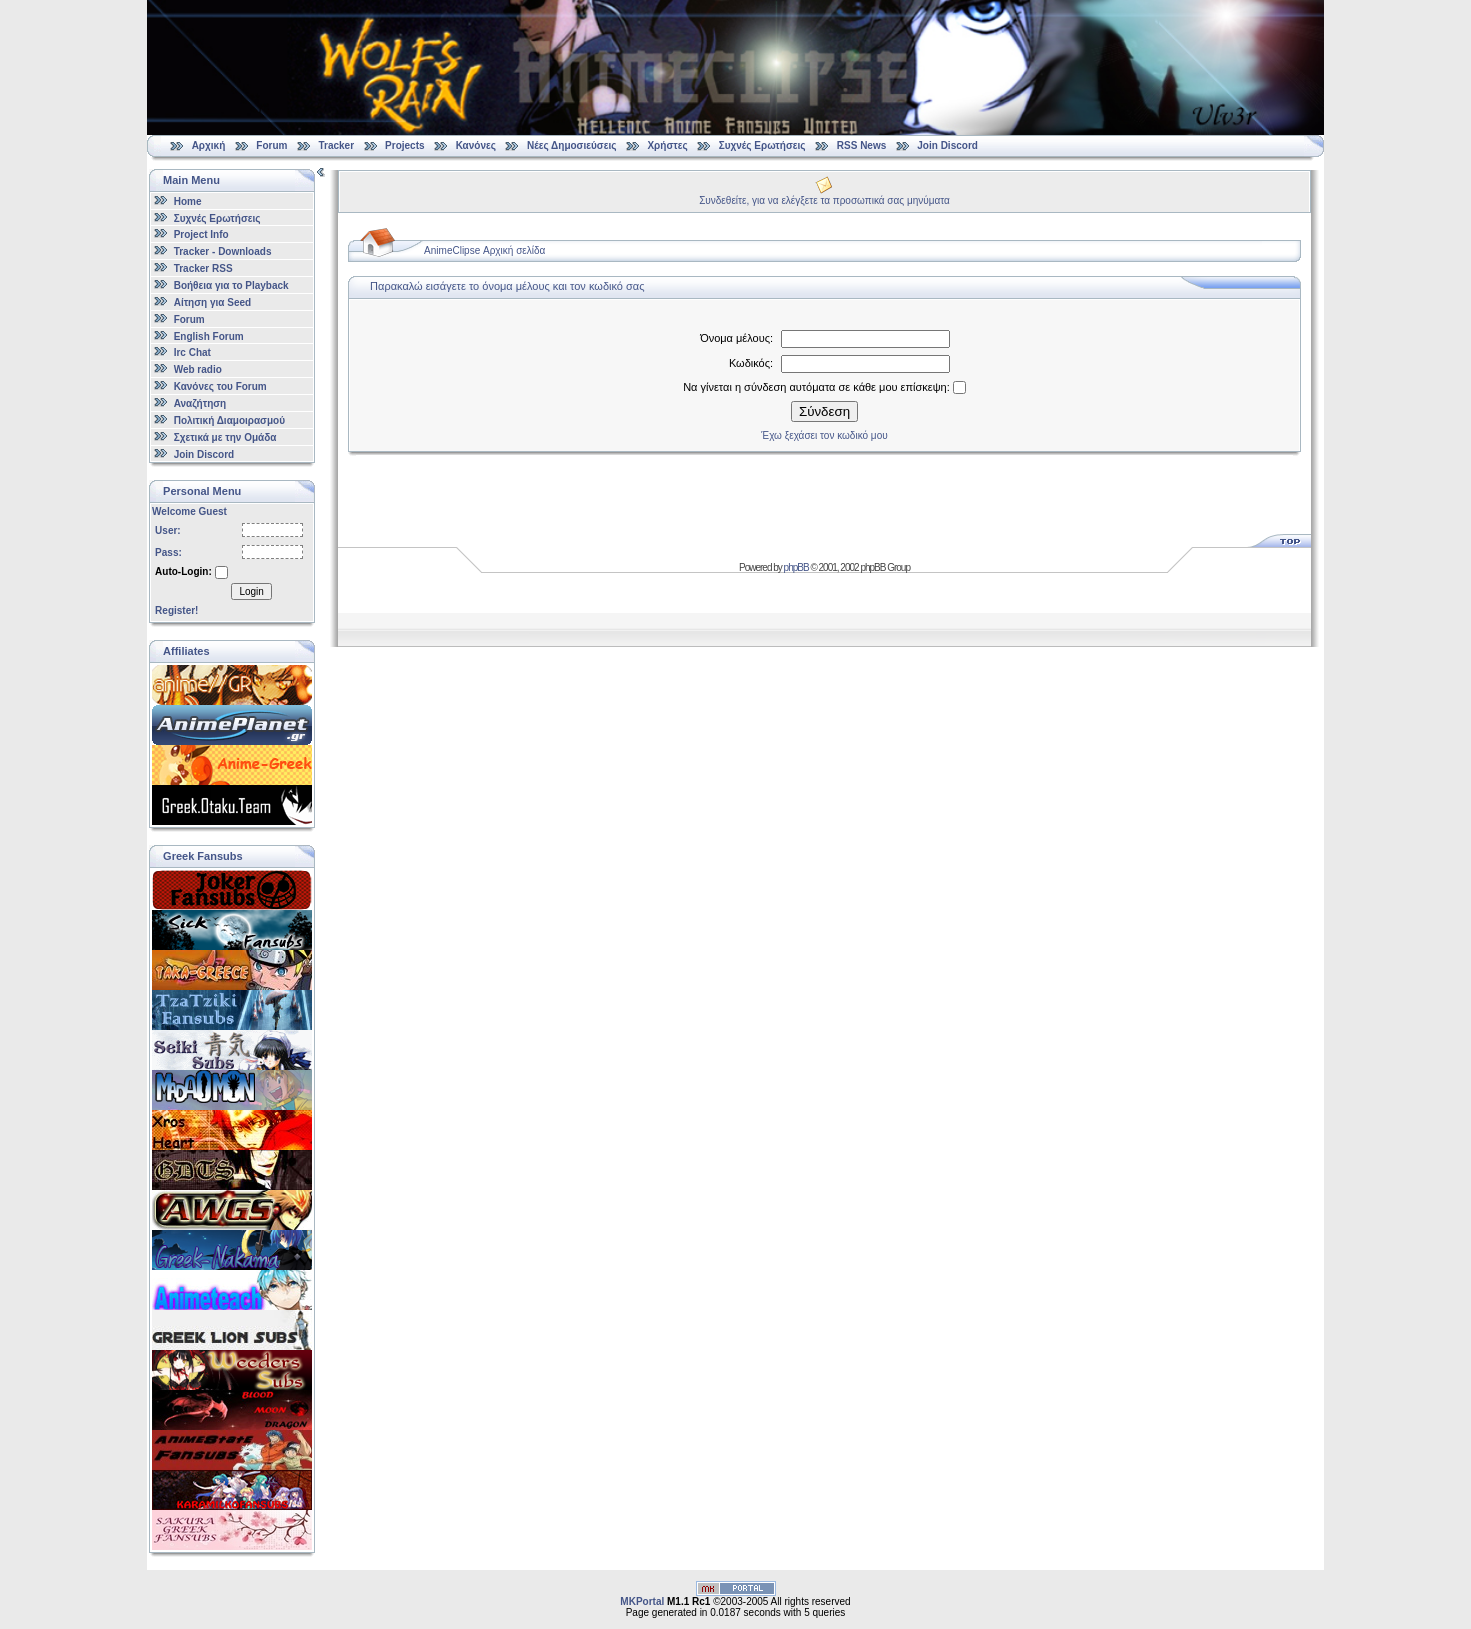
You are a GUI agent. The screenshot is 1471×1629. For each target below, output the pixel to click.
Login (251, 591)
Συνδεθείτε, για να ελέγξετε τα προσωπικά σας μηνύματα (824, 200)
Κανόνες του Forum (220, 386)
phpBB (796, 567)
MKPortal (642, 1601)
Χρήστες (667, 145)
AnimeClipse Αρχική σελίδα (484, 250)
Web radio (198, 369)
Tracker (336, 145)
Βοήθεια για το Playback (231, 285)
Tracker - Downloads (223, 251)
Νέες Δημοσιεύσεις (571, 145)
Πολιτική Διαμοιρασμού (229, 420)
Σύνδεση (824, 411)
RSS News (861, 145)
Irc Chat (192, 352)
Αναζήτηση (200, 403)
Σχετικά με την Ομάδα (225, 437)
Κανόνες (476, 145)
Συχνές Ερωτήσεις (764, 145)
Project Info (201, 234)
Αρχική (209, 145)
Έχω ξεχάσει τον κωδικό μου (824, 435)
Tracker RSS (203, 268)
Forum (271, 145)
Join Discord (947, 145)
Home (188, 201)
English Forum (209, 335)
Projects (404, 145)
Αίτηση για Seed (212, 302)
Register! (176, 610)
